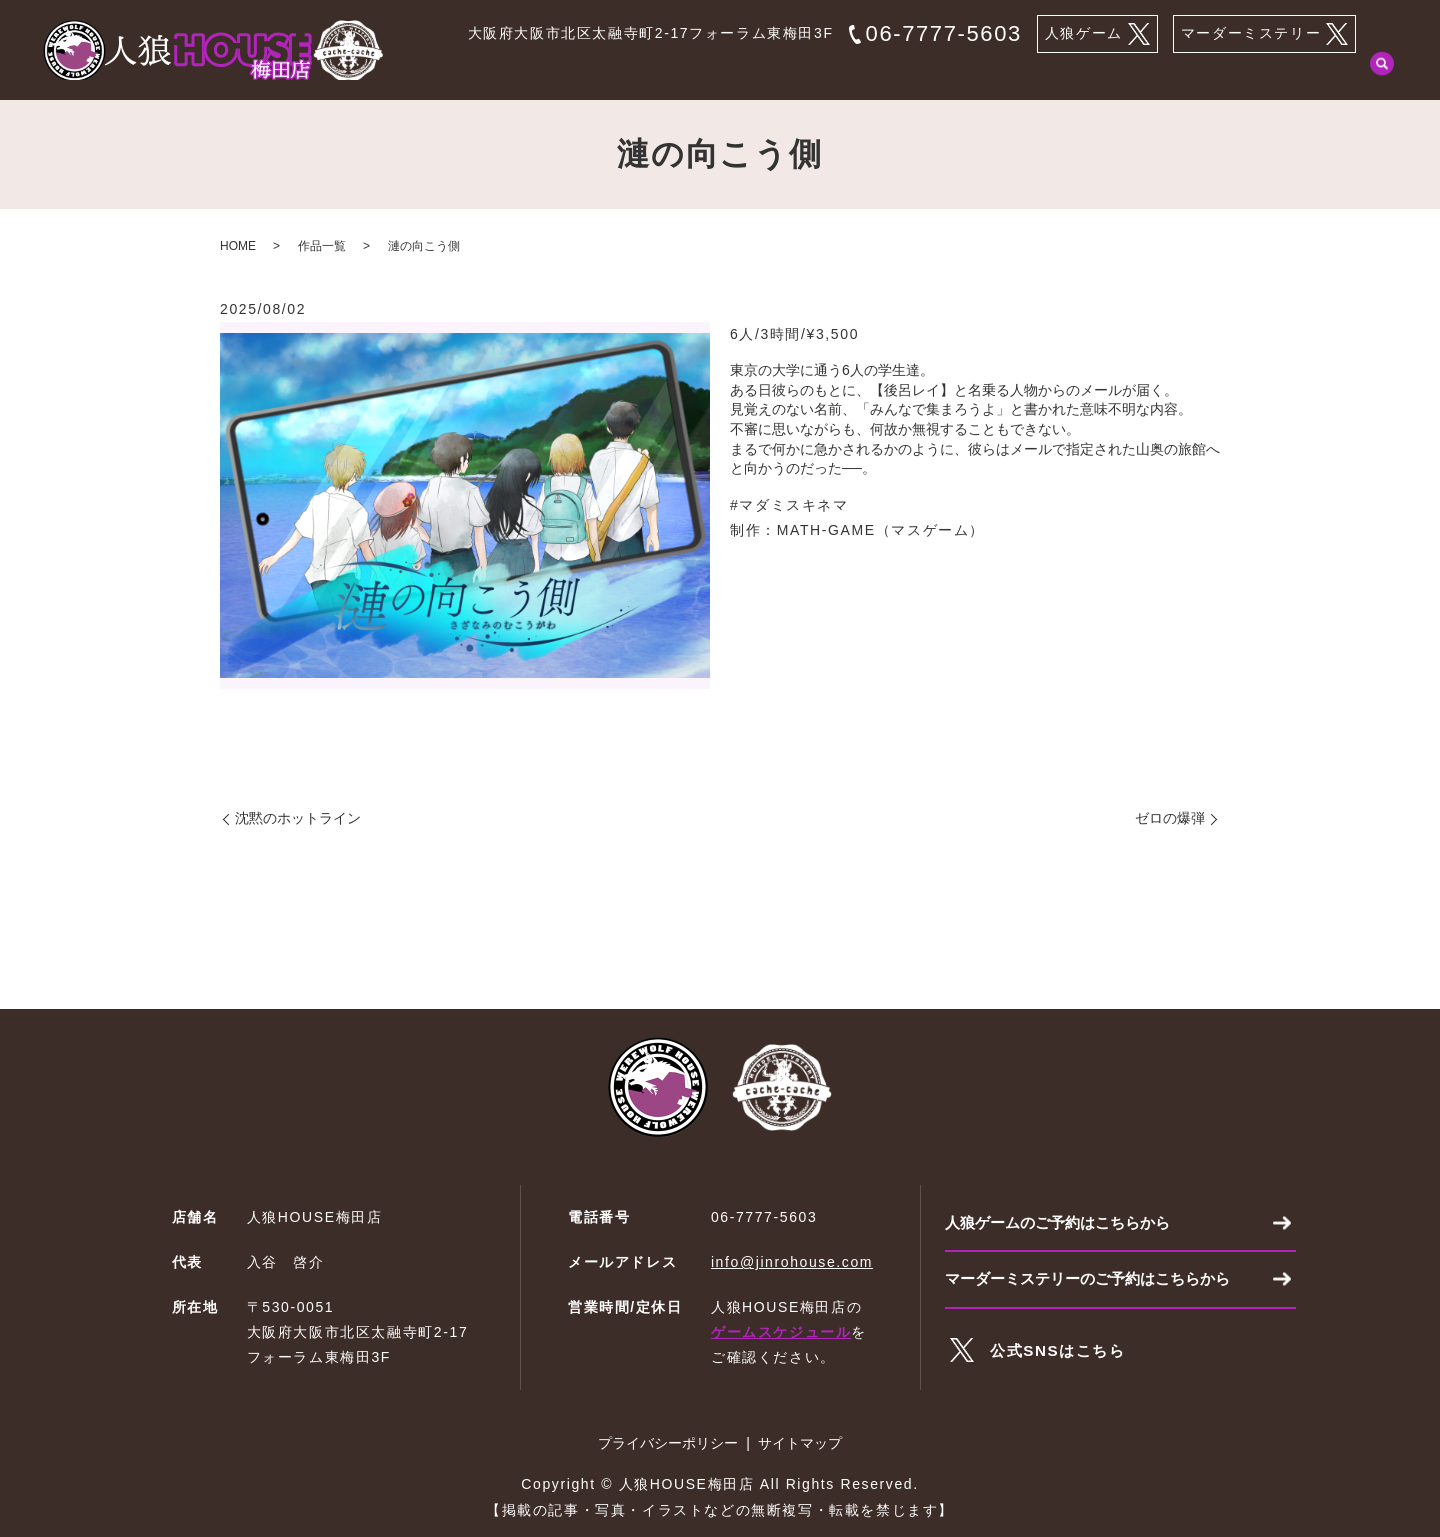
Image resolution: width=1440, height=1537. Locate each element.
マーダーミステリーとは (947, 73)
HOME (639, 73)
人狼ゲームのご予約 (765, 73)
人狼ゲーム (1097, 34)
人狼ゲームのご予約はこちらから (1065, 1223)
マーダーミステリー (1264, 34)
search (1382, 74)
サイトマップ (800, 1443)
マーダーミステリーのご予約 (1255, 73)
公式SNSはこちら (1061, 1356)
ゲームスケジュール (781, 1332)
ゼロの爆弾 (1170, 818)
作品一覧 (1094, 73)
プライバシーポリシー (668, 1443)
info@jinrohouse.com (792, 1262)
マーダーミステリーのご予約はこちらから (1097, 1283)
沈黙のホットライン (298, 818)
